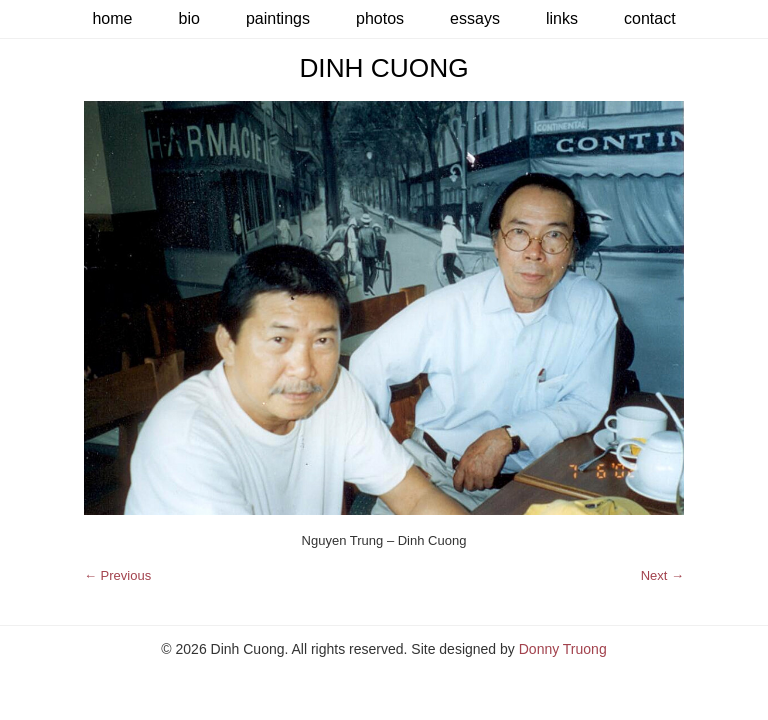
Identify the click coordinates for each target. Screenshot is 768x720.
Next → (662, 575)
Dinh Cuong (383, 68)
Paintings (278, 18)
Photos (380, 18)
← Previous (117, 575)
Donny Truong (563, 649)
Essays (475, 18)
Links (562, 18)
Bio (188, 18)
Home (112, 18)
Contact (650, 18)
